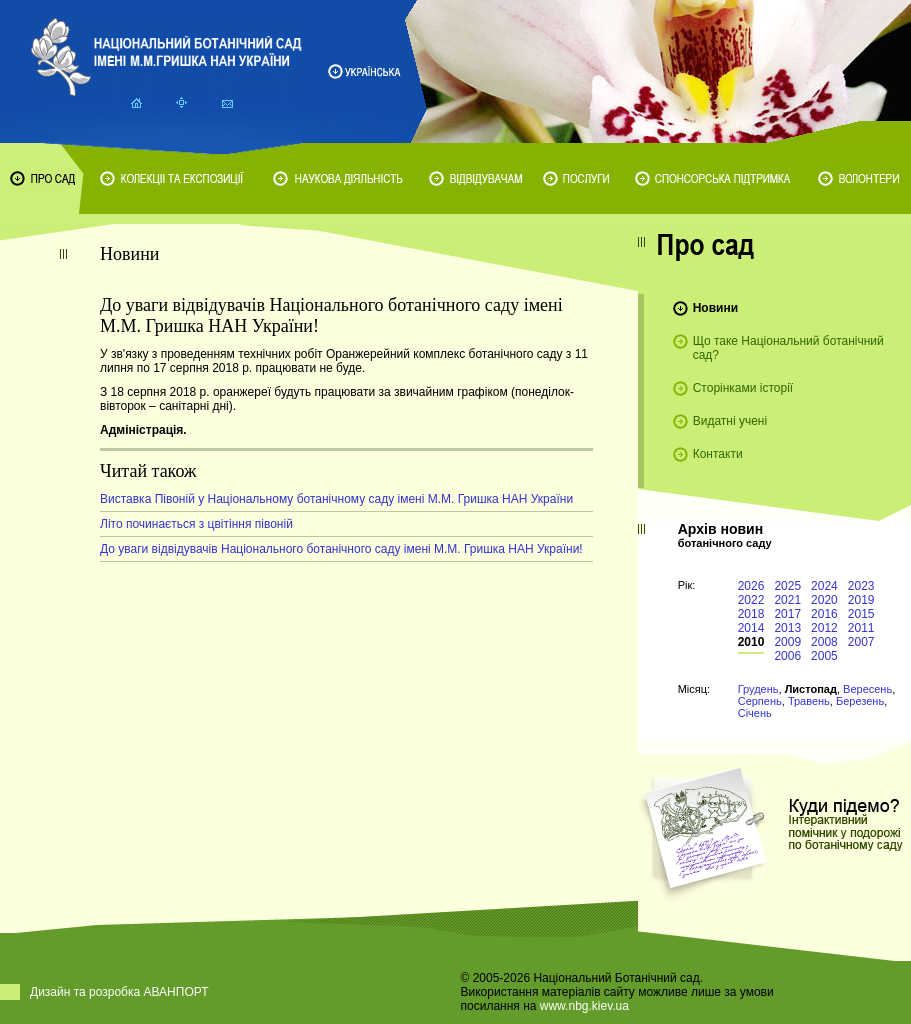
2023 (861, 586)
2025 (787, 586)
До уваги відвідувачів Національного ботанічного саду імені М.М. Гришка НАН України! (341, 549)
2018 (751, 614)
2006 (787, 656)
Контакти (718, 454)
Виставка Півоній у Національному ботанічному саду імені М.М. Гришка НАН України (336, 499)
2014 (751, 628)
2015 (861, 614)
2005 (824, 656)
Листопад (811, 689)
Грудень (758, 689)
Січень (755, 713)
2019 (861, 600)
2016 (824, 614)
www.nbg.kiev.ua (584, 1006)
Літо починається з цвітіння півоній (196, 524)
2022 (751, 600)
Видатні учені (730, 421)
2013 (787, 628)
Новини (715, 308)
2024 (824, 586)
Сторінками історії (743, 388)
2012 (824, 628)
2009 (787, 642)
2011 (861, 628)
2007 (861, 642)
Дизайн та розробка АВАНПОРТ (119, 992)
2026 (751, 586)
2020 (824, 600)
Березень (860, 701)
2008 (824, 642)
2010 (751, 642)
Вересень (867, 689)
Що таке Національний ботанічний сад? (788, 348)
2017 (787, 614)
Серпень (760, 701)
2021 (787, 600)
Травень (809, 701)
